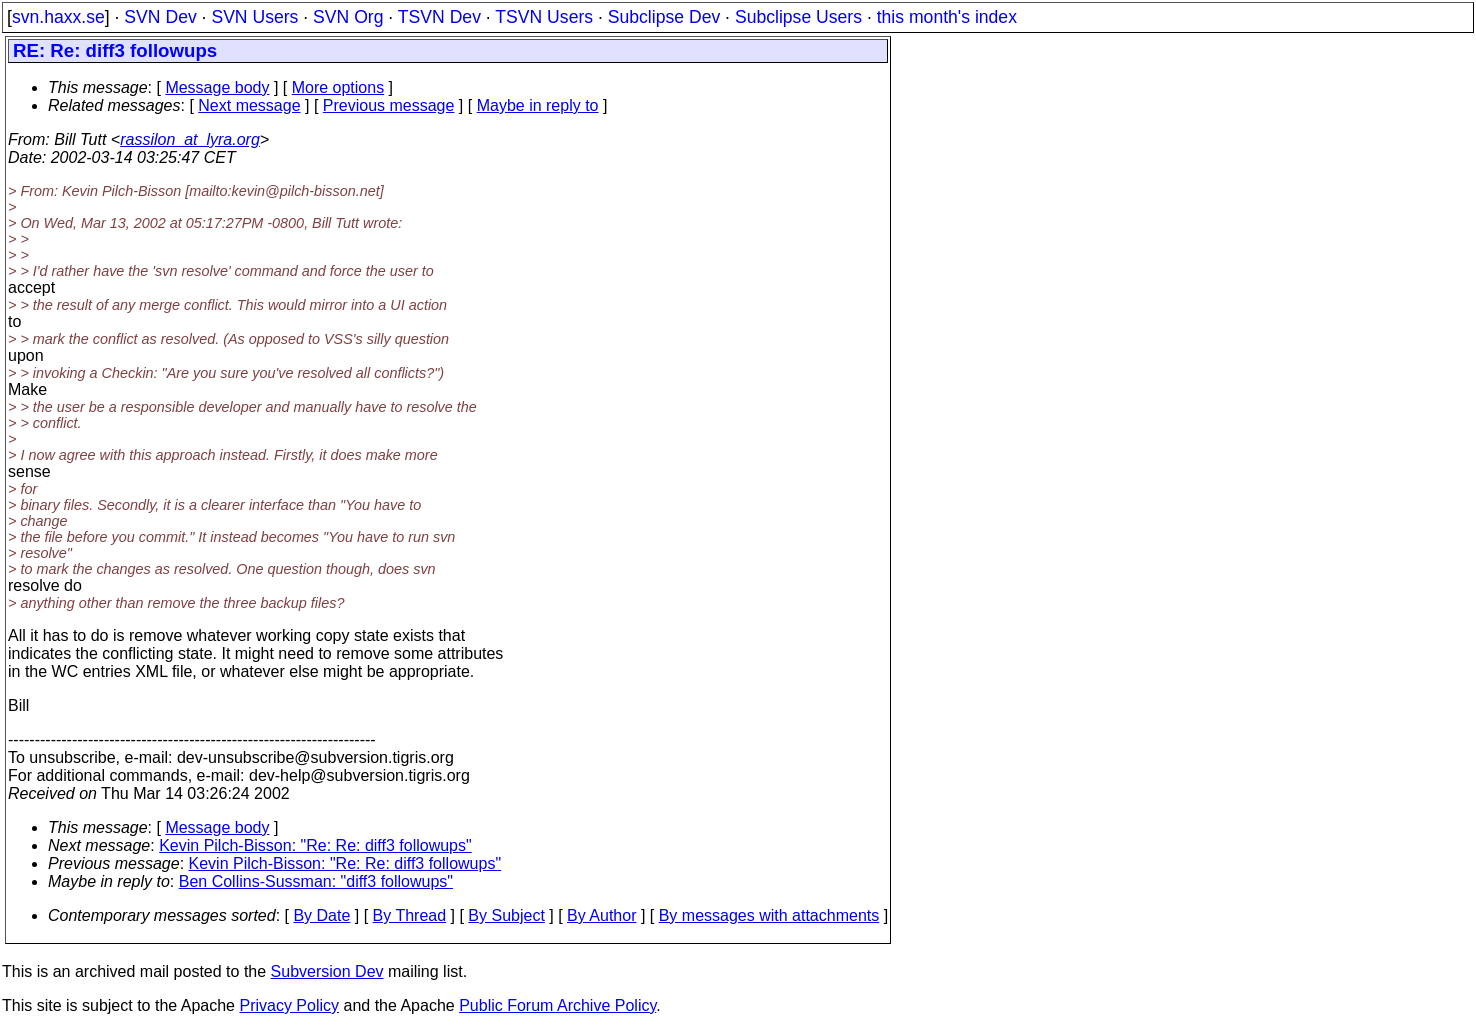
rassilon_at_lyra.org (190, 139)
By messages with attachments (769, 915)
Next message (249, 105)
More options (338, 87)
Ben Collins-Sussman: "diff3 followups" (316, 881)
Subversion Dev (327, 971)
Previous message (389, 105)
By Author (601, 915)
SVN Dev (160, 17)
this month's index (947, 17)
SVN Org (348, 17)
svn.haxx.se (58, 17)
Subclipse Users (798, 17)
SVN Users (254, 17)
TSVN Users (544, 17)
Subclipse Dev (664, 17)
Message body (217, 87)
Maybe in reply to (538, 105)
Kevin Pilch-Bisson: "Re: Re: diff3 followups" (315, 845)
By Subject (506, 915)
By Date (321, 915)
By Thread (410, 915)
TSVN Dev (439, 17)
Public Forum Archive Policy (557, 1005)
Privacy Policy (289, 1005)
